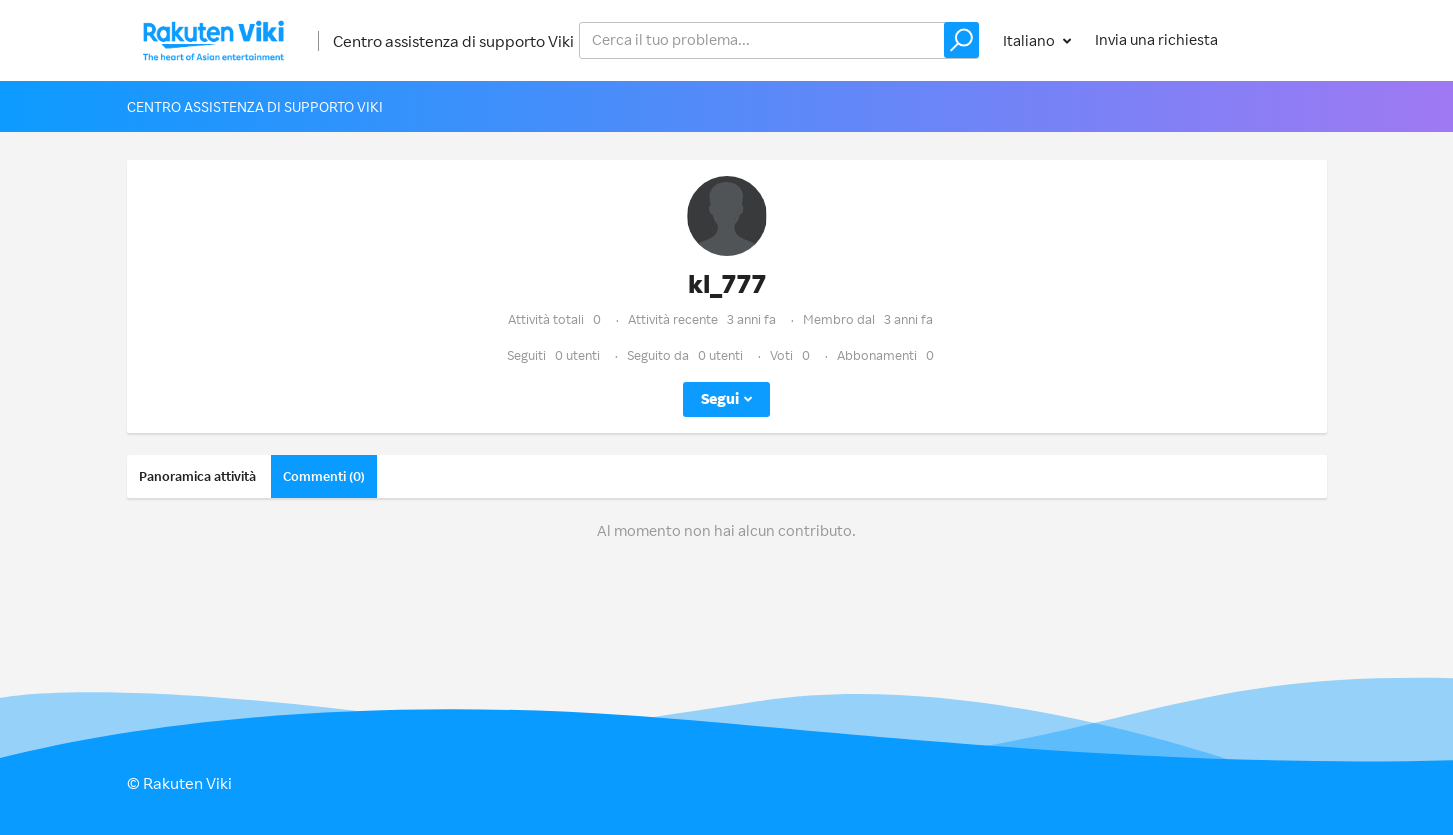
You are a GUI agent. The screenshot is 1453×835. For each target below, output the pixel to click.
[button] (961, 40)
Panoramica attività (197, 476)
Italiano (1030, 40)
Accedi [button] (1284, 39)
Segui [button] (720, 398)
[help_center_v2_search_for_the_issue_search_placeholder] (779, 40)
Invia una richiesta (1156, 39)
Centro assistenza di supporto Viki (453, 41)
